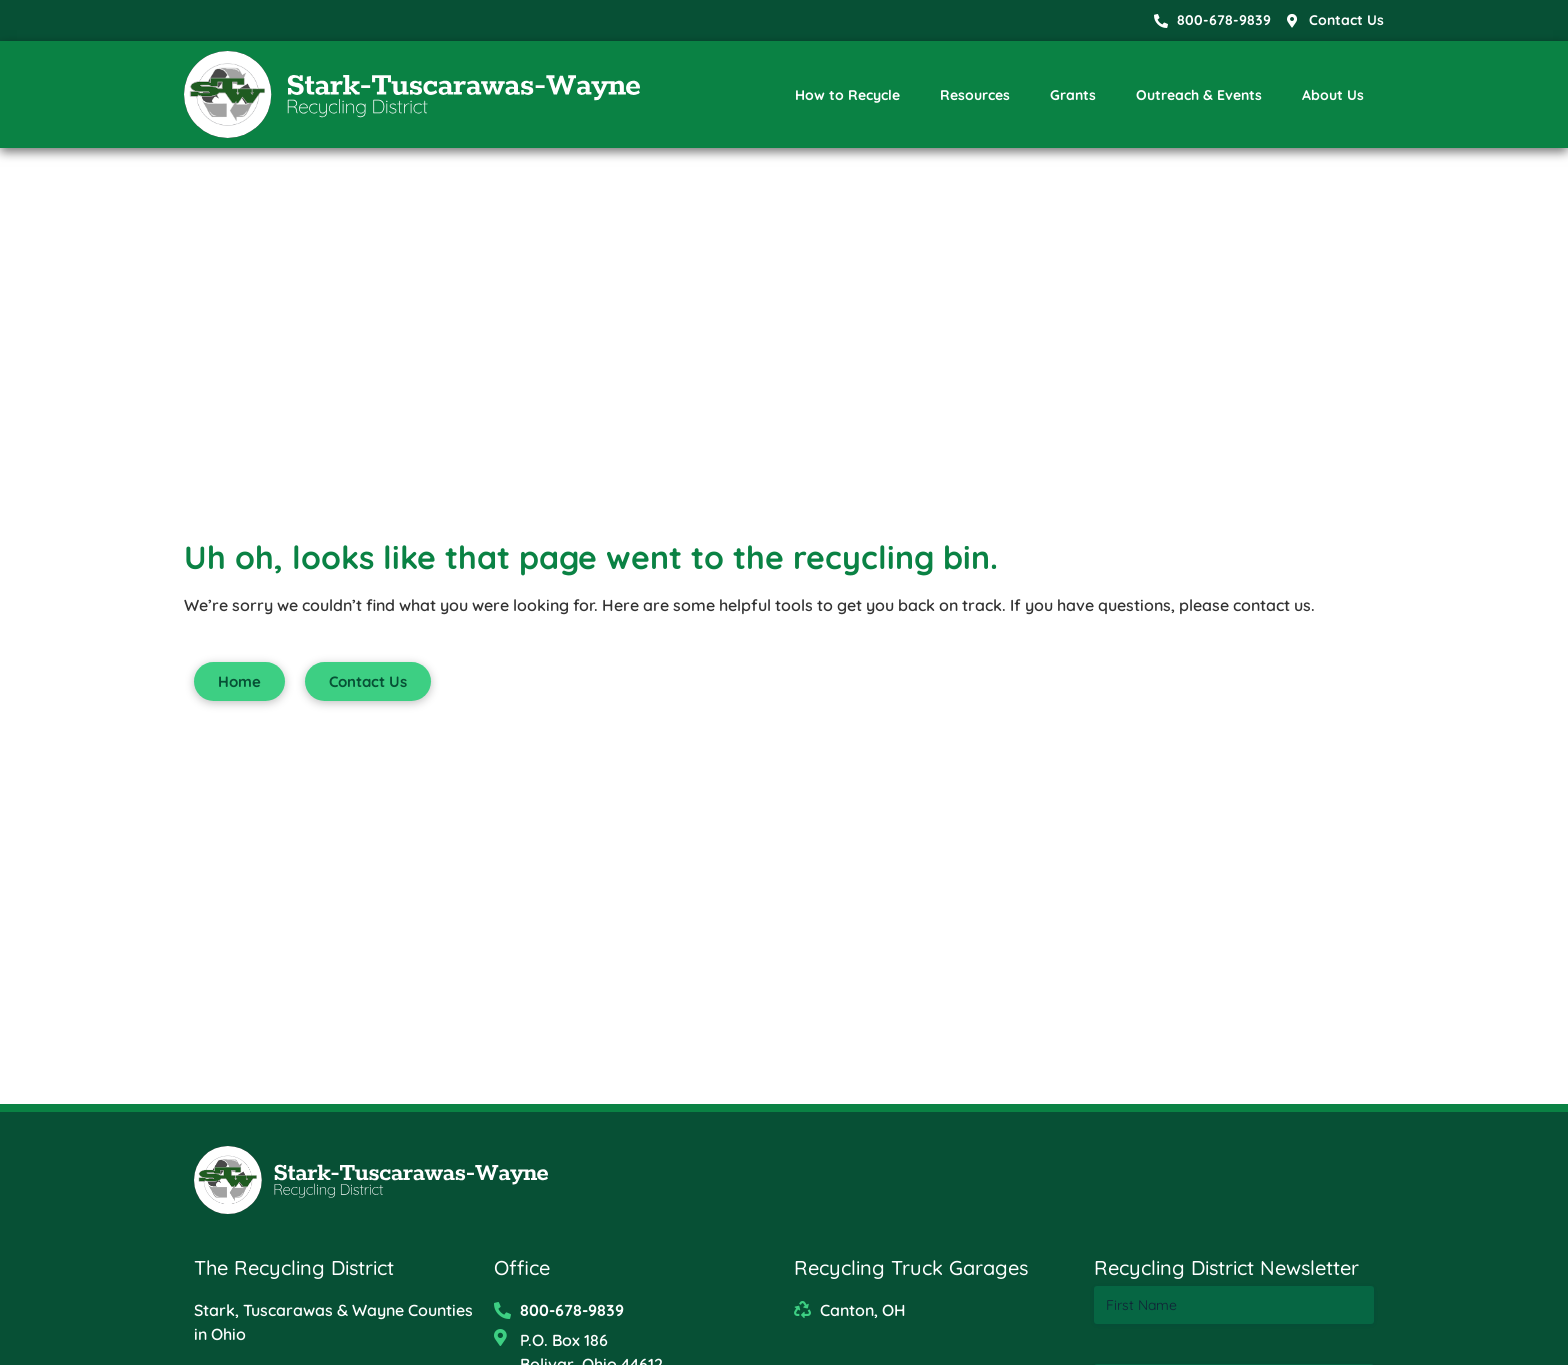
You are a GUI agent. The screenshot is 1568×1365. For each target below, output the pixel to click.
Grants (1073, 95)
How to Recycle (847, 95)
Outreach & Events (1199, 95)
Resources (975, 95)
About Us (1333, 95)
